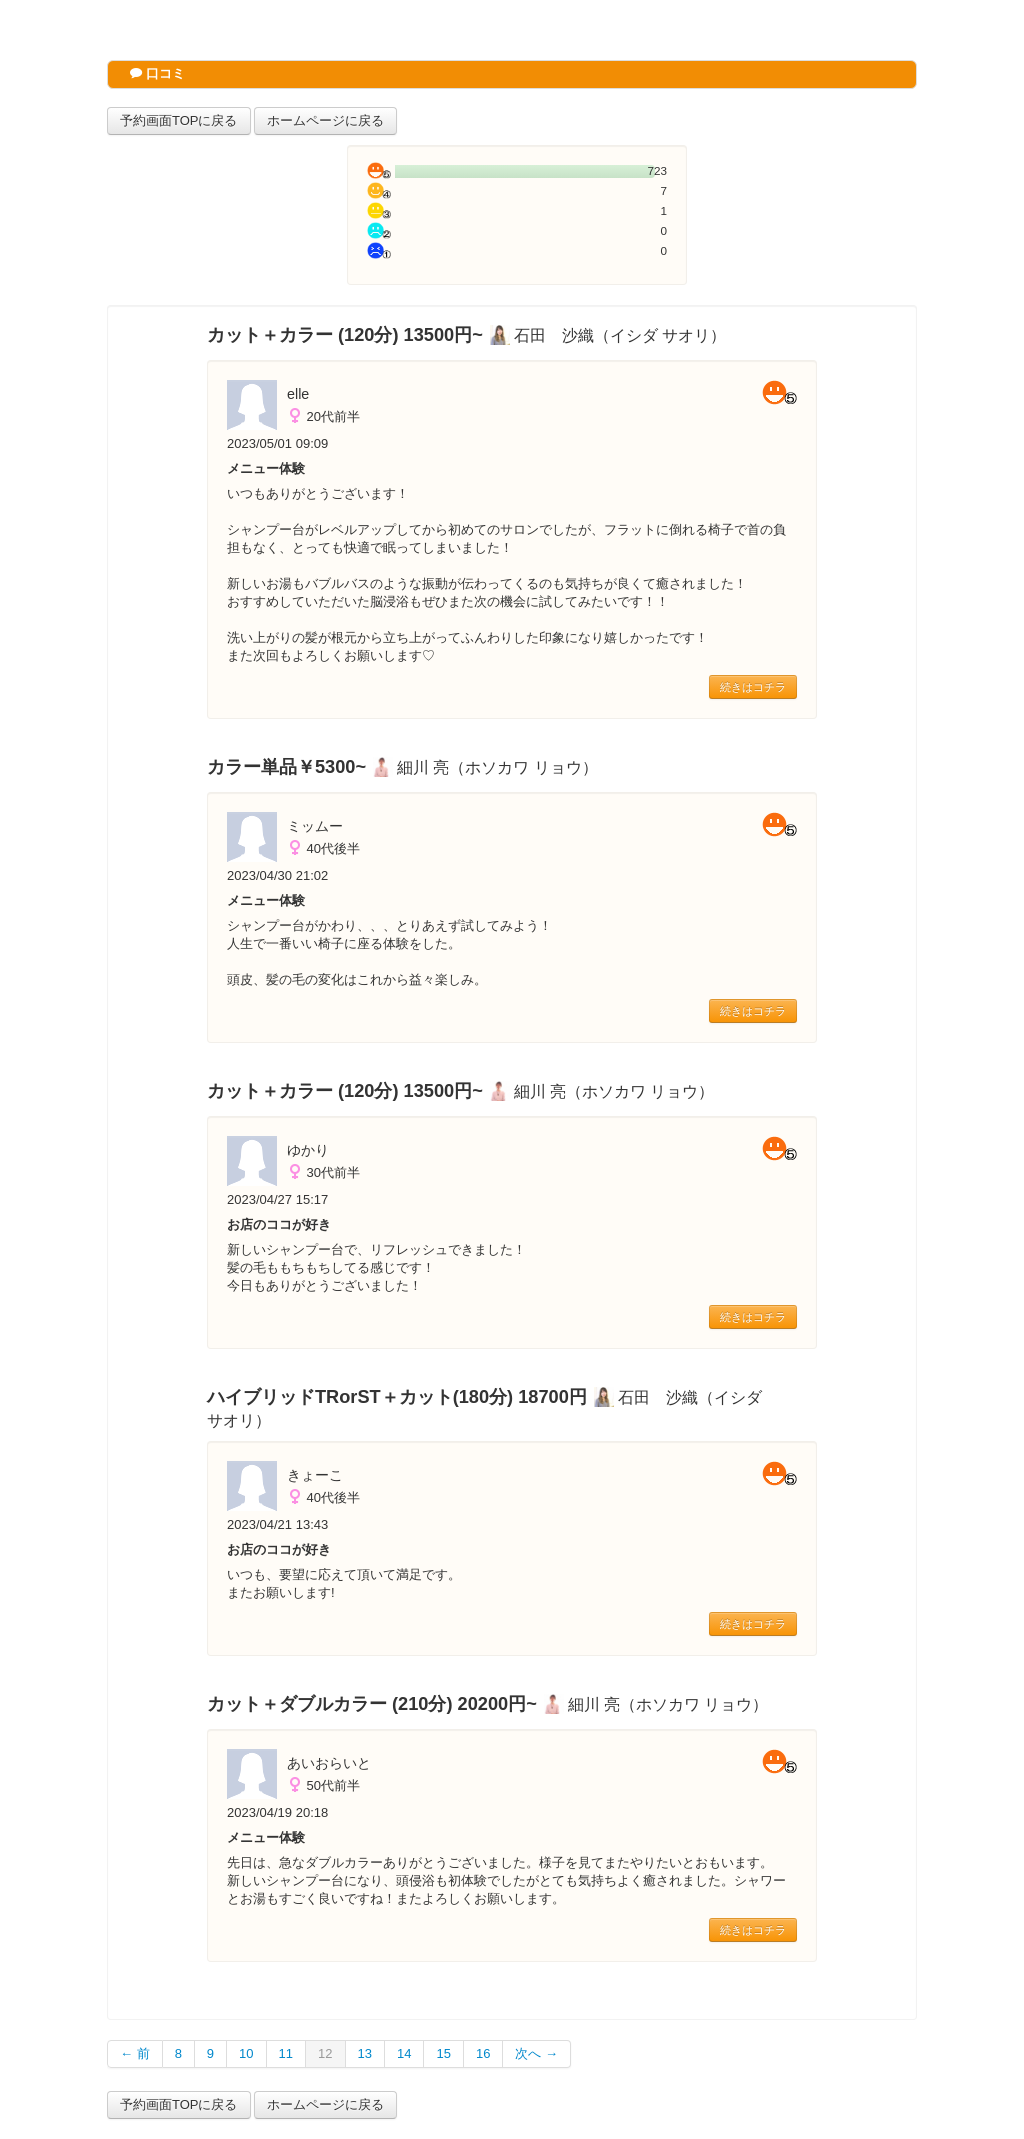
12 (325, 2053)
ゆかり (308, 1150)
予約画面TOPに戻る (179, 120)
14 (404, 2053)
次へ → (536, 2053)
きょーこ (315, 1475)
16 (483, 2053)
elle (298, 394)
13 (365, 2053)
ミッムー (315, 826)
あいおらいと (329, 1763)
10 (246, 2053)
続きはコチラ (753, 687)
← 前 (135, 2053)
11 (286, 2053)
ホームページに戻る (325, 120)
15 (443, 2053)
